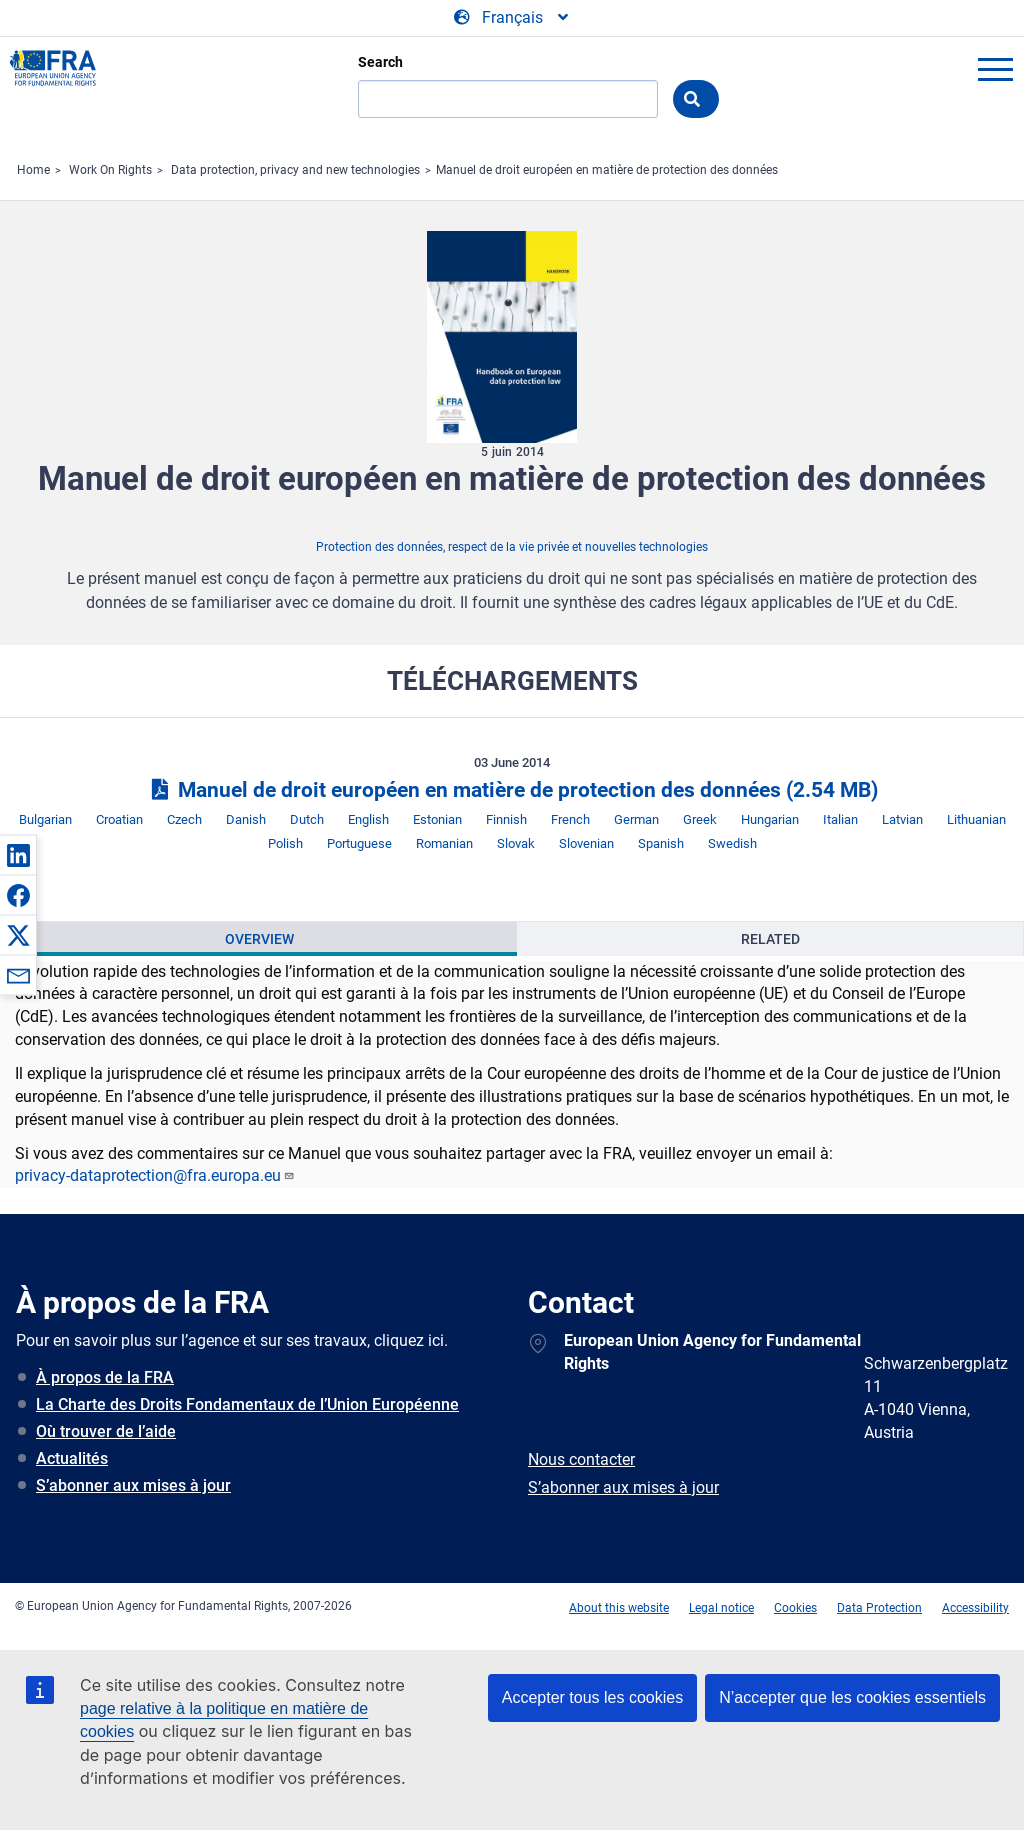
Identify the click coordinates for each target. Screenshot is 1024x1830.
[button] (18, 855)
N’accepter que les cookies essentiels (852, 1697)
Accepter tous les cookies (592, 1697)
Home (33, 170)
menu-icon (995, 69)
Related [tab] (770, 939)
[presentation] (259, 939)
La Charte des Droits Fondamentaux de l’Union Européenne (247, 1404)
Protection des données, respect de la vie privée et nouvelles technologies (512, 547)
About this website (619, 1608)
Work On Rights (110, 170)
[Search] (508, 99)
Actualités (72, 1458)
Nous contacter (581, 1459)
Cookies (795, 1608)
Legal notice (721, 1608)
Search (380, 62)
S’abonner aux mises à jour (133, 1485)
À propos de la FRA (105, 1377)
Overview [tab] (259, 939)
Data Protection (879, 1608)
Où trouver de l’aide (106, 1431)
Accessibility (975, 1608)
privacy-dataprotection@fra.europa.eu (155, 1175)
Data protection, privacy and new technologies (295, 170)
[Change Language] (512, 18)
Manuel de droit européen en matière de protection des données (607, 170)
